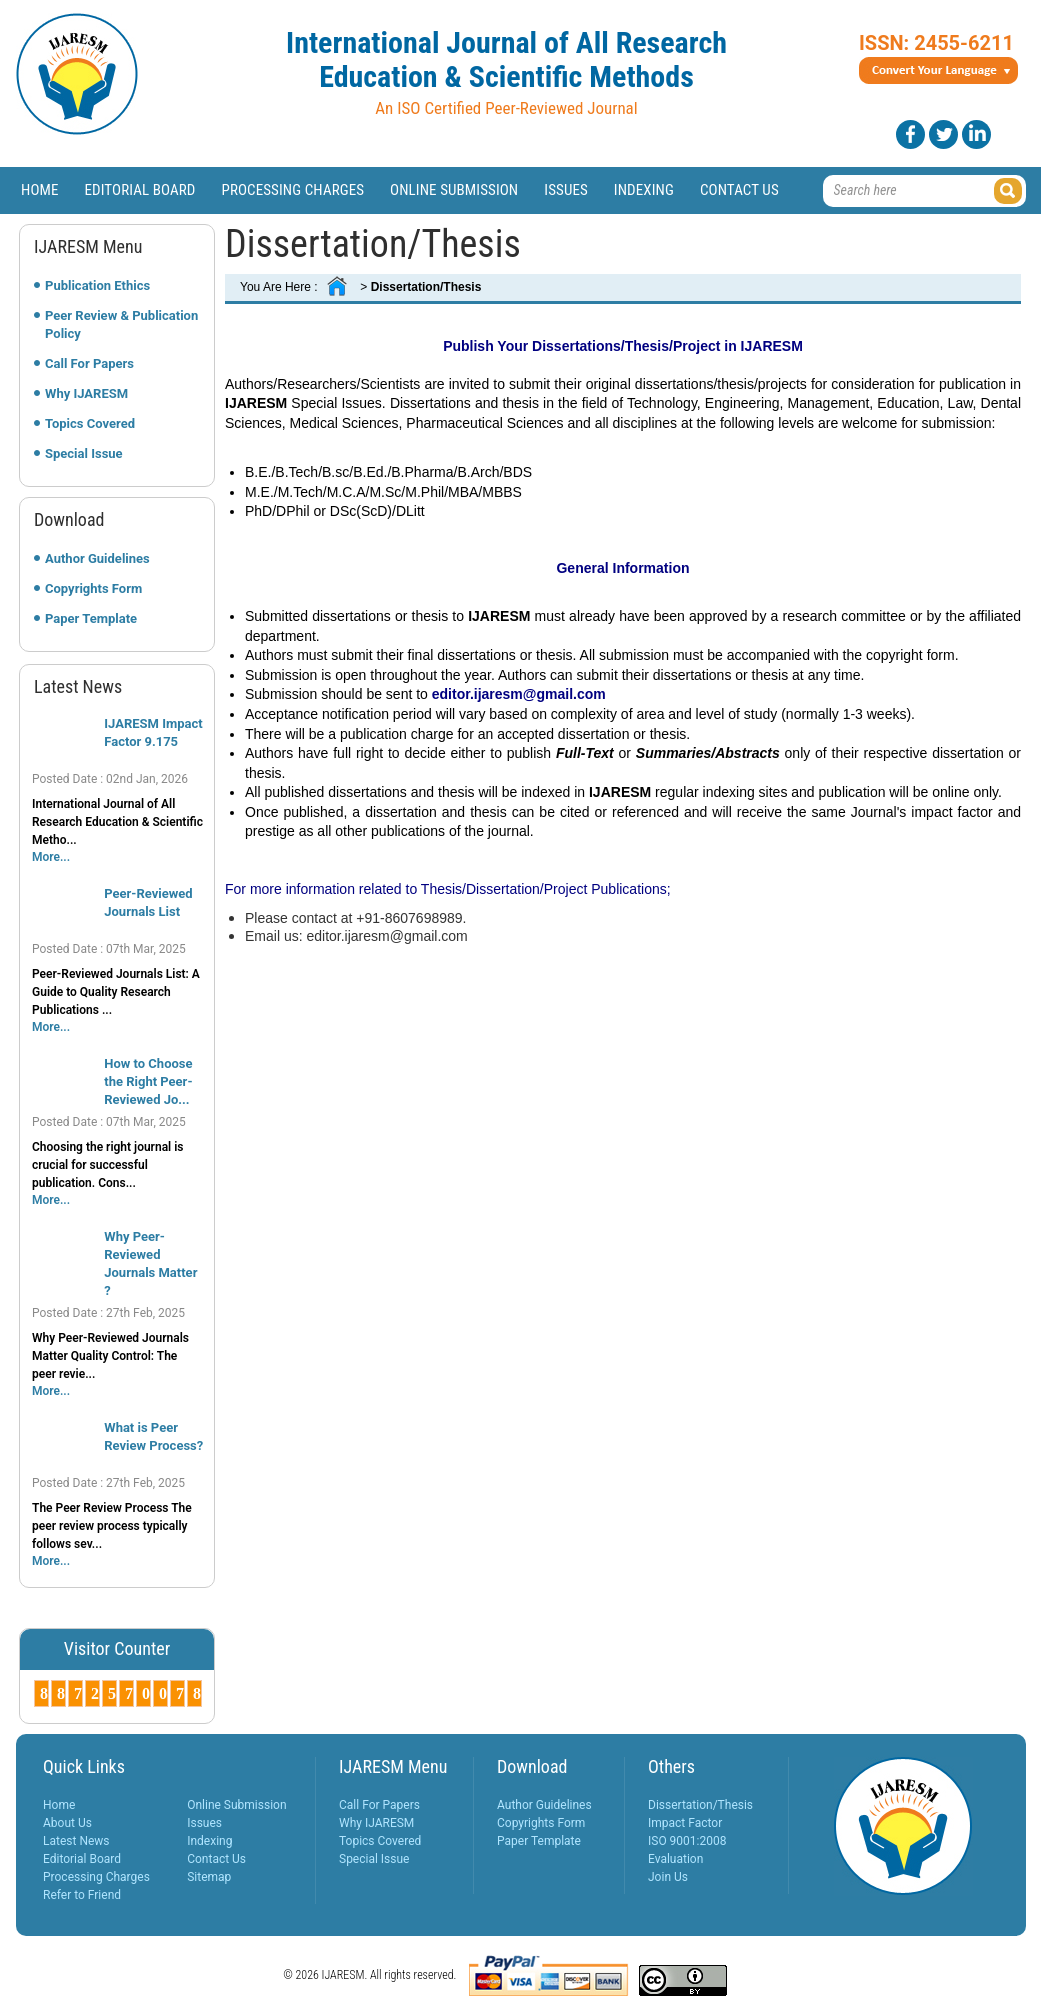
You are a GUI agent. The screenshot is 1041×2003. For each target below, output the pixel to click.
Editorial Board (140, 190)
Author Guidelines (97, 558)
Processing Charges (292, 190)
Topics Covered (90, 423)
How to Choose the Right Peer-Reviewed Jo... (148, 1081)
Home (40, 190)
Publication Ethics (97, 285)
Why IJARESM (86, 393)
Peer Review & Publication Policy (121, 324)
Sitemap (209, 1877)
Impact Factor (685, 1823)
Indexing (644, 190)
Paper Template (91, 618)
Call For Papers (89, 363)
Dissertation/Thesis (700, 1805)
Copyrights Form (93, 588)
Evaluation (675, 1859)
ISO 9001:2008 (687, 1841)
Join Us (668, 1877)
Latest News (76, 1841)
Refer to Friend (82, 1895)
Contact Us (739, 190)
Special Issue (84, 453)
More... (51, 857)
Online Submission (454, 190)
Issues (566, 190)
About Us (67, 1823)
